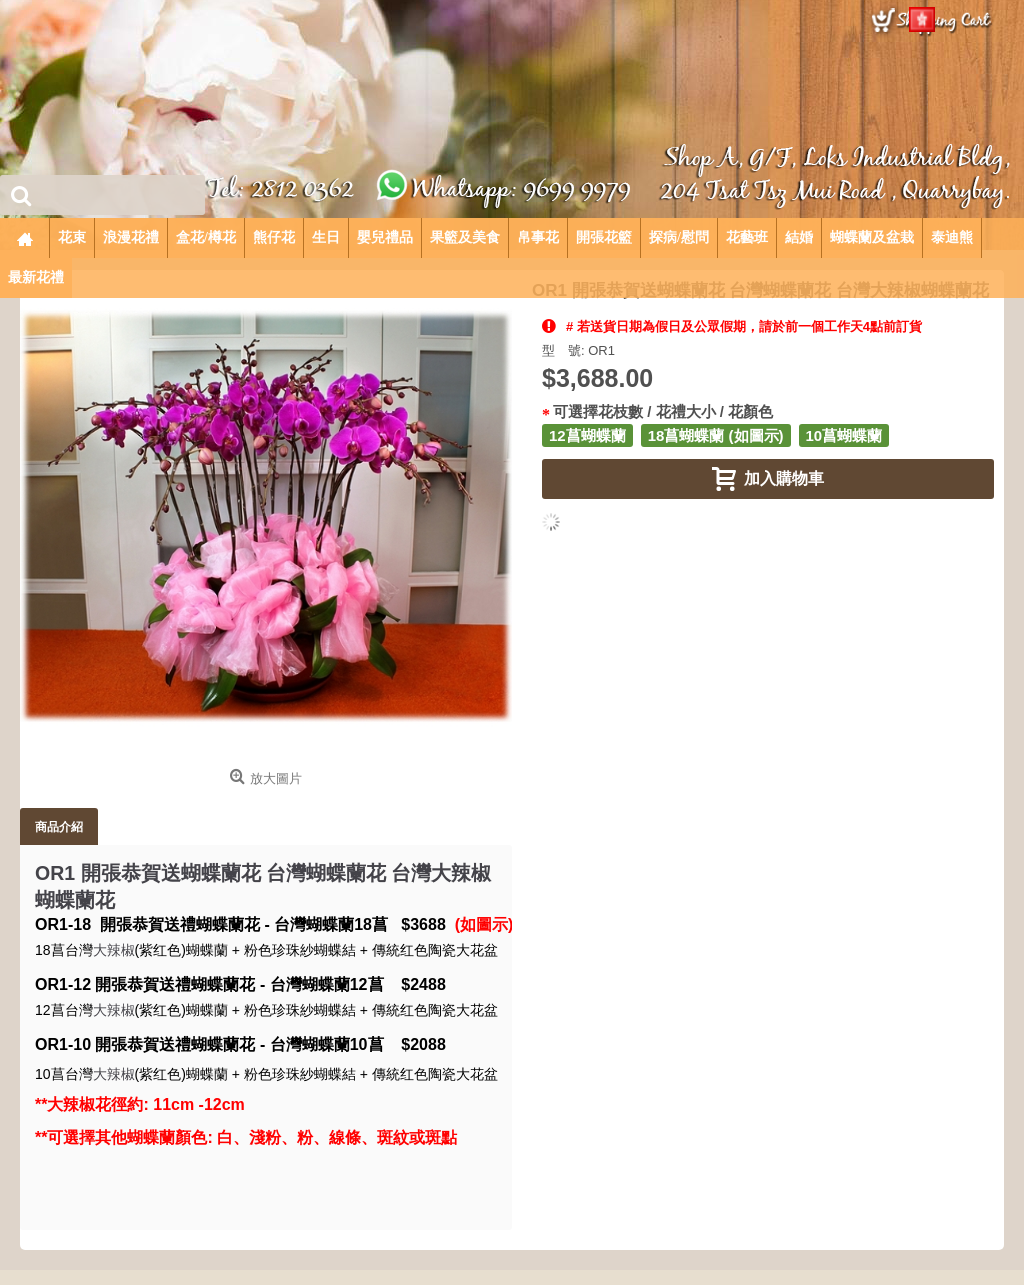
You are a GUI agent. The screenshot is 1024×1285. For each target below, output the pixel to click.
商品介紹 (59, 826)
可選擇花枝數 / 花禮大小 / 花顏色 (663, 411)
